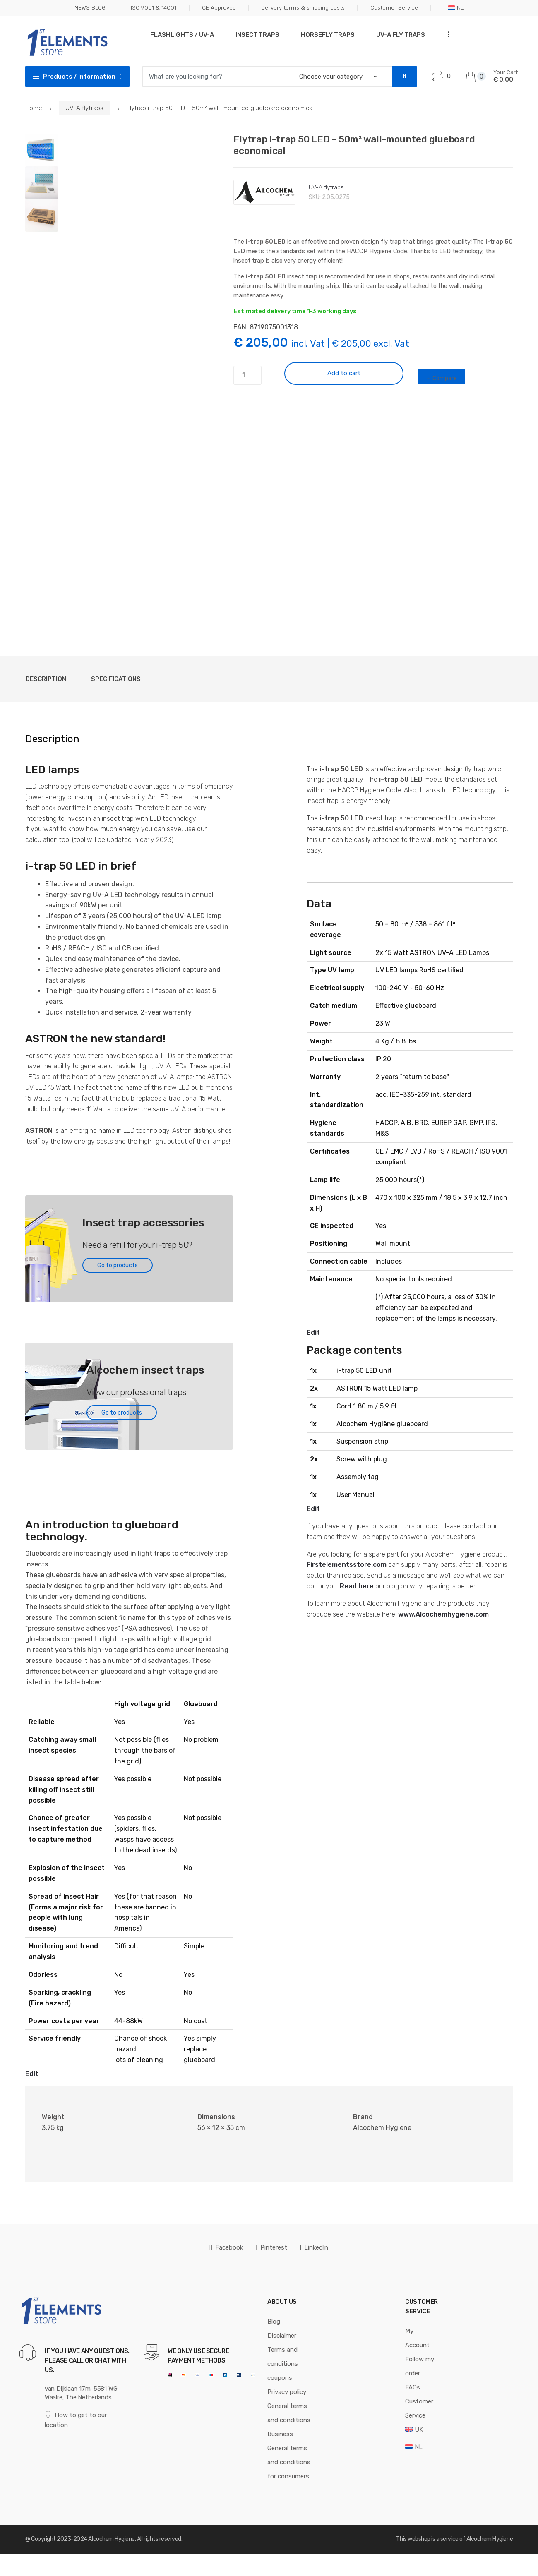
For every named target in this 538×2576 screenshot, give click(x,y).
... (446, 34)
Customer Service (394, 7)
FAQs (412, 2387)
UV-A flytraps (84, 108)
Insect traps (257, 34)
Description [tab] (46, 679)
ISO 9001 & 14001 (153, 7)
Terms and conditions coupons (282, 2364)
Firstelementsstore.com (347, 1565)
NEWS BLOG (90, 7)
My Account (417, 2338)
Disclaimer (281, 2335)
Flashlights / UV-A (182, 34)
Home (33, 108)
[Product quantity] (247, 375)
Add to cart (343, 373)
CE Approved (219, 7)
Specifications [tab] (116, 679)
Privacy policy (286, 2392)
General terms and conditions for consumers (288, 2462)
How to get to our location (76, 2420)
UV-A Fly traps (400, 34)
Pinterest (271, 2247)
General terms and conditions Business (288, 2420)
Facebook (226, 2247)
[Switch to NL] (414, 2447)
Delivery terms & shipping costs (303, 7)
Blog (273, 2321)
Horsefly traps (328, 34)
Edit (31, 2074)
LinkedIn (314, 2247)
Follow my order (419, 2366)
